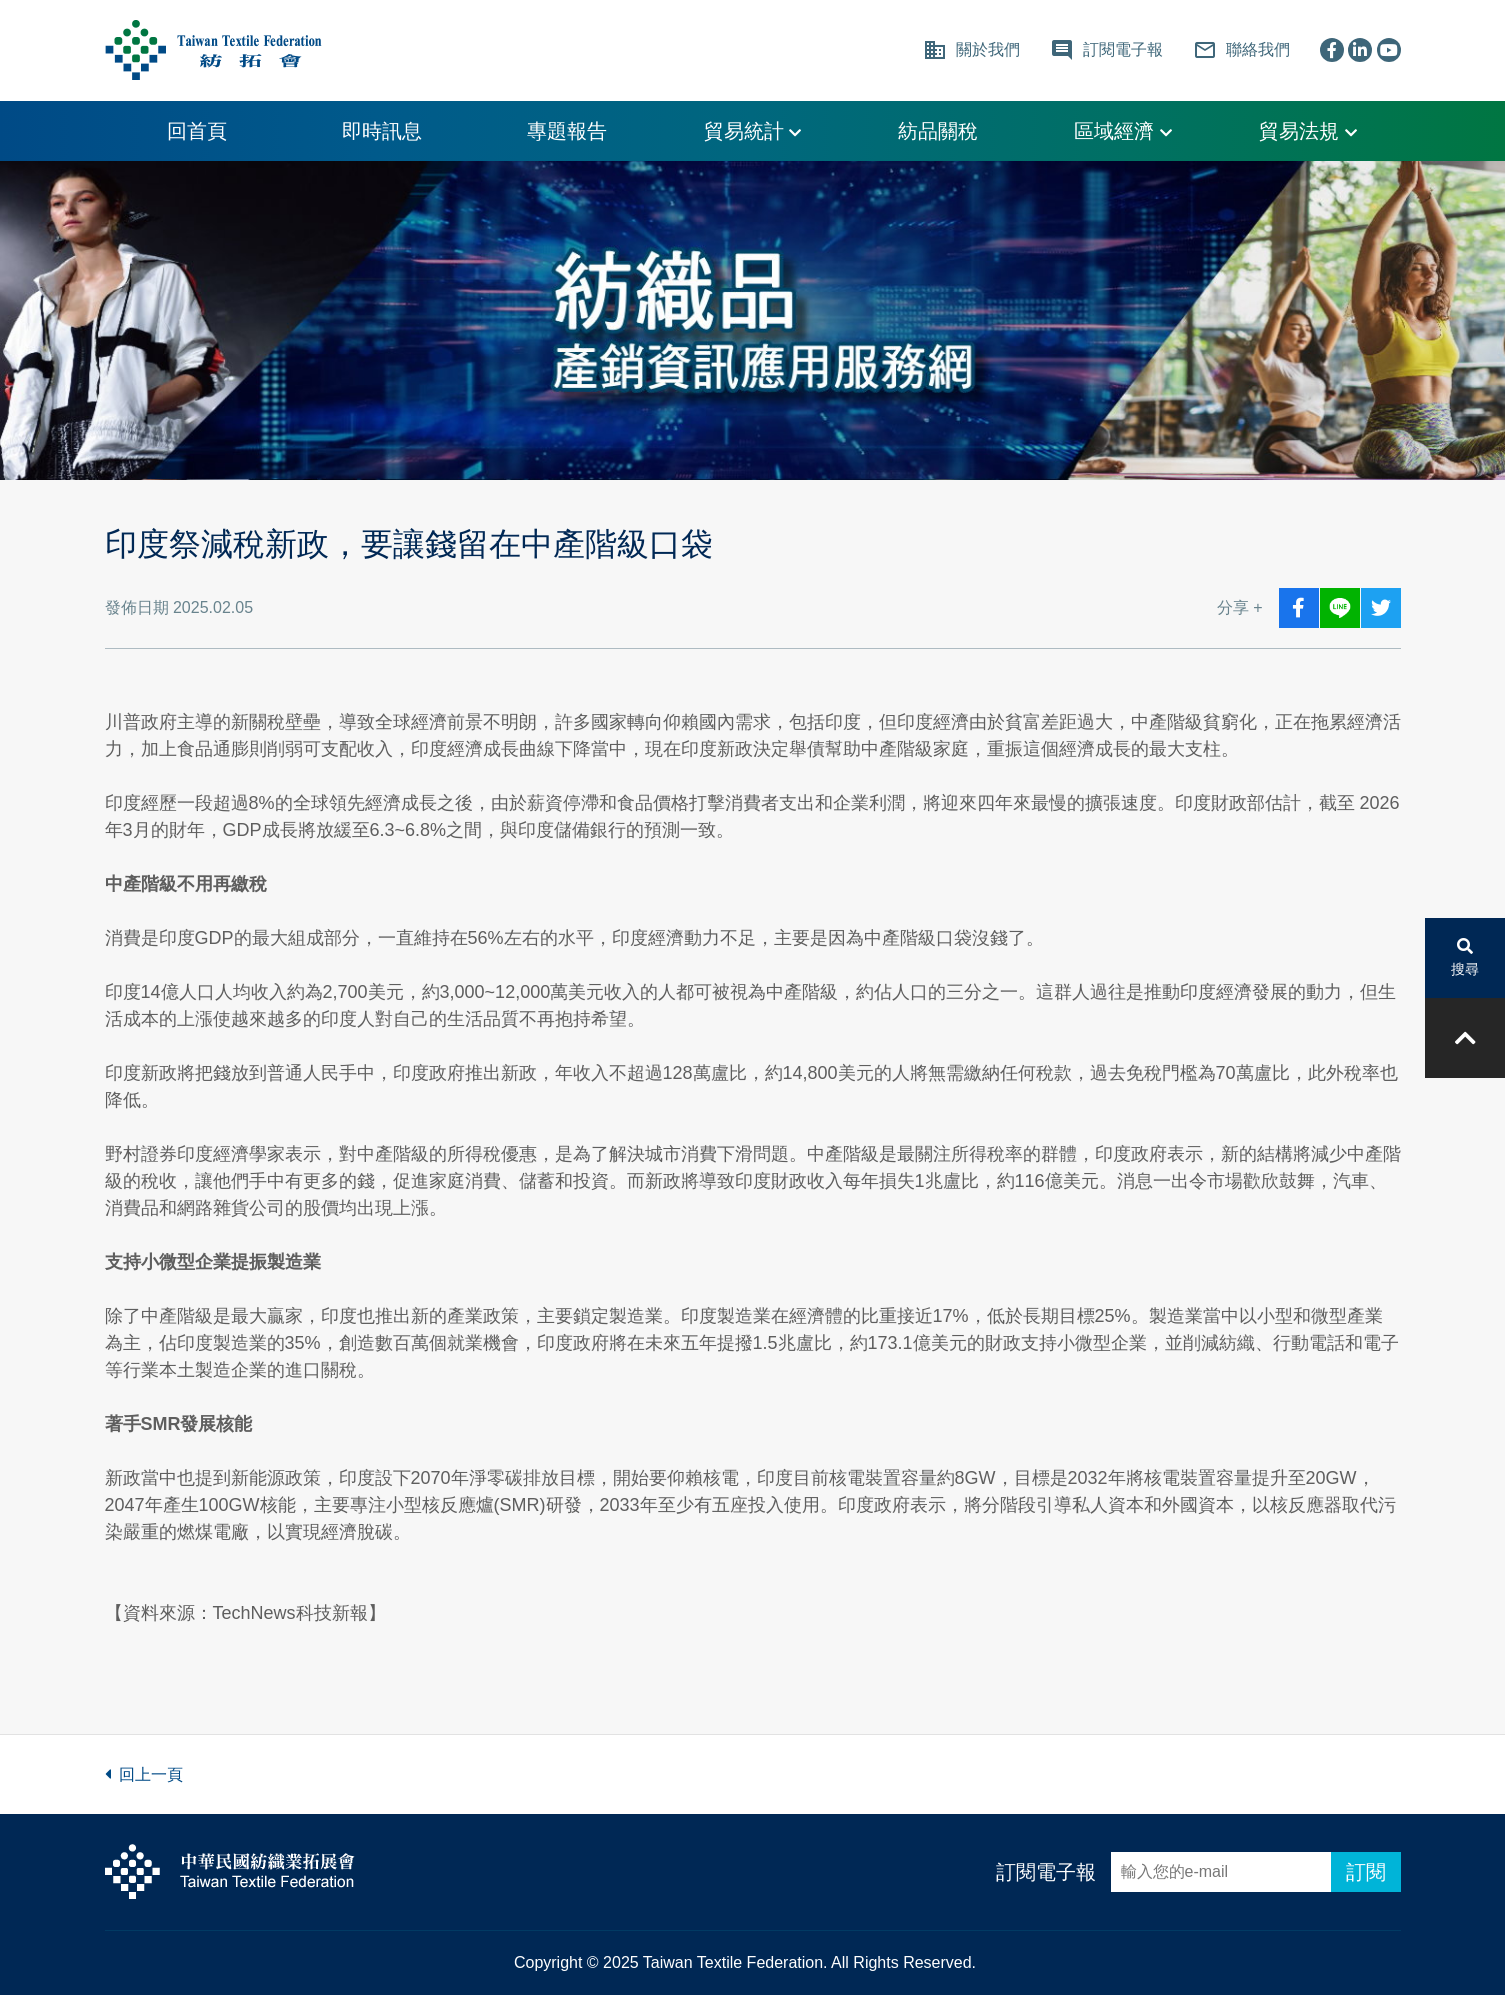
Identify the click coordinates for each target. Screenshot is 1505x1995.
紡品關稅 (938, 131)
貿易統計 (753, 131)
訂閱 (1366, 1872)
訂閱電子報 (1046, 1872)
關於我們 (971, 50)
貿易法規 (1308, 131)
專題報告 (567, 131)
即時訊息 (382, 131)
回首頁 (197, 131)
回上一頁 (144, 1774)
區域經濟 (1123, 131)
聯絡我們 (1241, 50)
